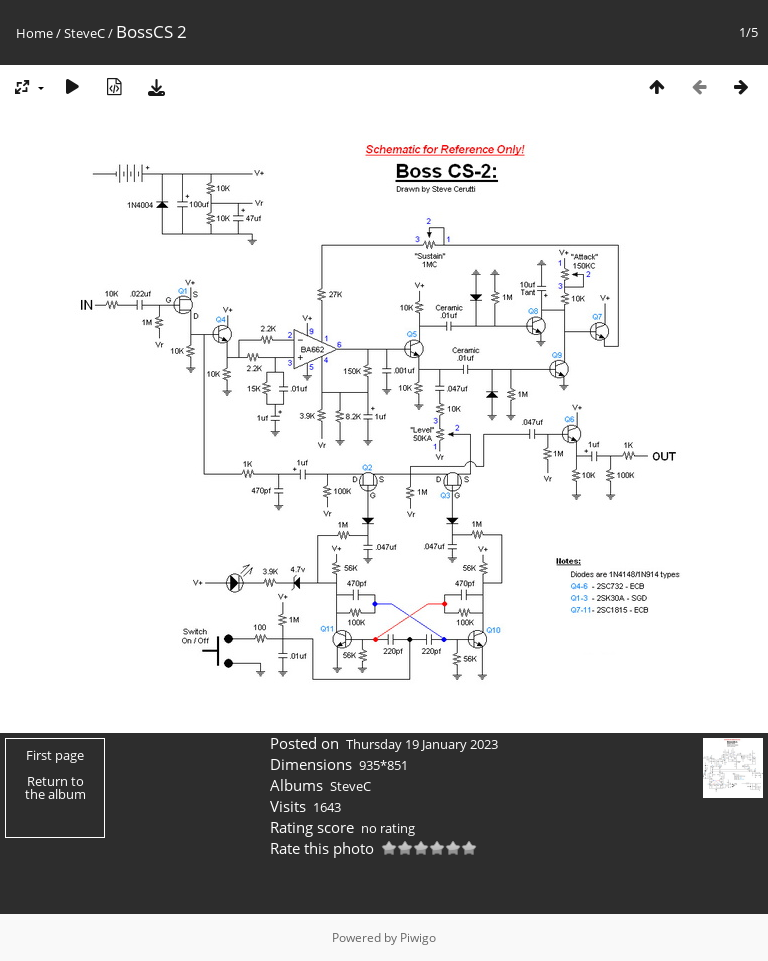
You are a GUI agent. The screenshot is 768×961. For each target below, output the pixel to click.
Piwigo (418, 937)
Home (34, 33)
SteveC (84, 33)
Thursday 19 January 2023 (422, 744)
